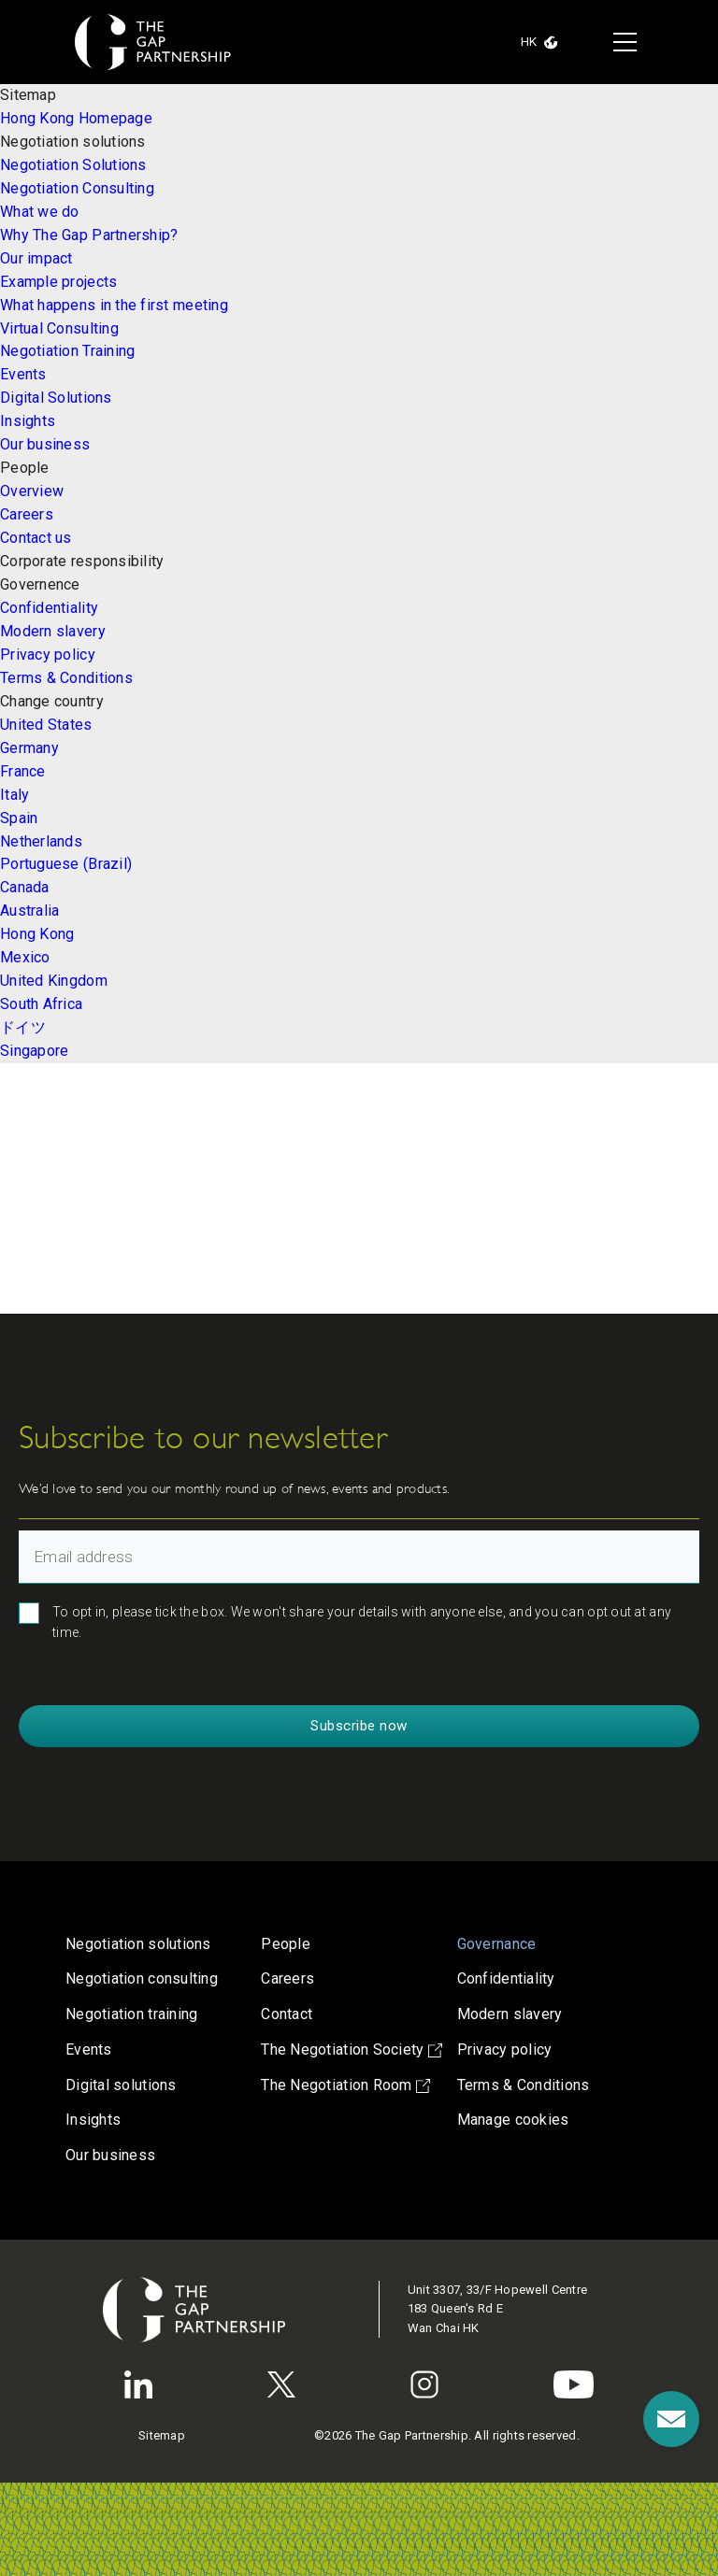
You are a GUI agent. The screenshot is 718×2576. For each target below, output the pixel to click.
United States (46, 724)
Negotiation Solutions (73, 165)
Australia (29, 910)
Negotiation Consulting (77, 188)
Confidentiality (49, 608)
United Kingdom (54, 980)
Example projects (58, 282)
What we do (39, 212)
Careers (26, 514)
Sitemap (161, 2435)
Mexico (25, 957)
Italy (14, 795)
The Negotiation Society (351, 2049)
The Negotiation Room (345, 2085)
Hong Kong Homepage (76, 118)
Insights (27, 421)
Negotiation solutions (138, 1944)
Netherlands (41, 841)
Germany (29, 748)
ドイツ (23, 1027)
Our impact (36, 258)
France (23, 771)
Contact (286, 2014)
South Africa (41, 1004)
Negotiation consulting (141, 1978)
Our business (45, 444)
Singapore (34, 1051)
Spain (18, 818)
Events (23, 374)
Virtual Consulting (59, 328)
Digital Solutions (56, 397)
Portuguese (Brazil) (66, 864)
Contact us (36, 538)
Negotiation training (131, 2014)
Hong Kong (37, 934)
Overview (32, 491)
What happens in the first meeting (114, 305)
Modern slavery (53, 631)
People (285, 1944)
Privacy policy (47, 654)
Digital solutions (121, 2085)
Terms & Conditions (66, 678)
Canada (25, 887)
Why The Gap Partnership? (89, 235)
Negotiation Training (67, 351)
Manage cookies (513, 2119)
